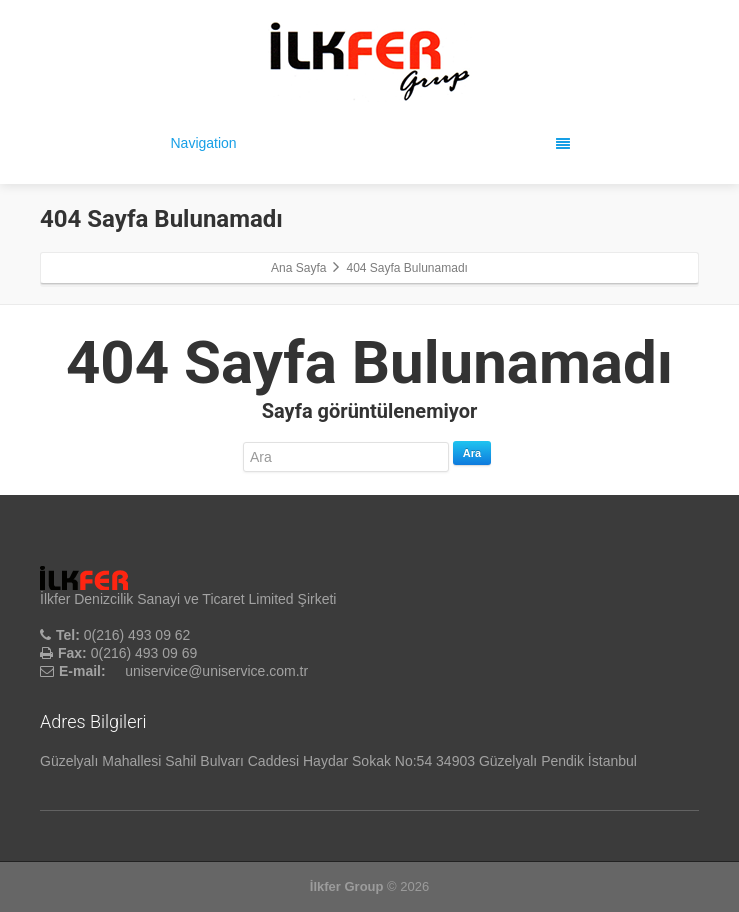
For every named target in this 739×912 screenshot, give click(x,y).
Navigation (370, 143)
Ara (472, 453)
